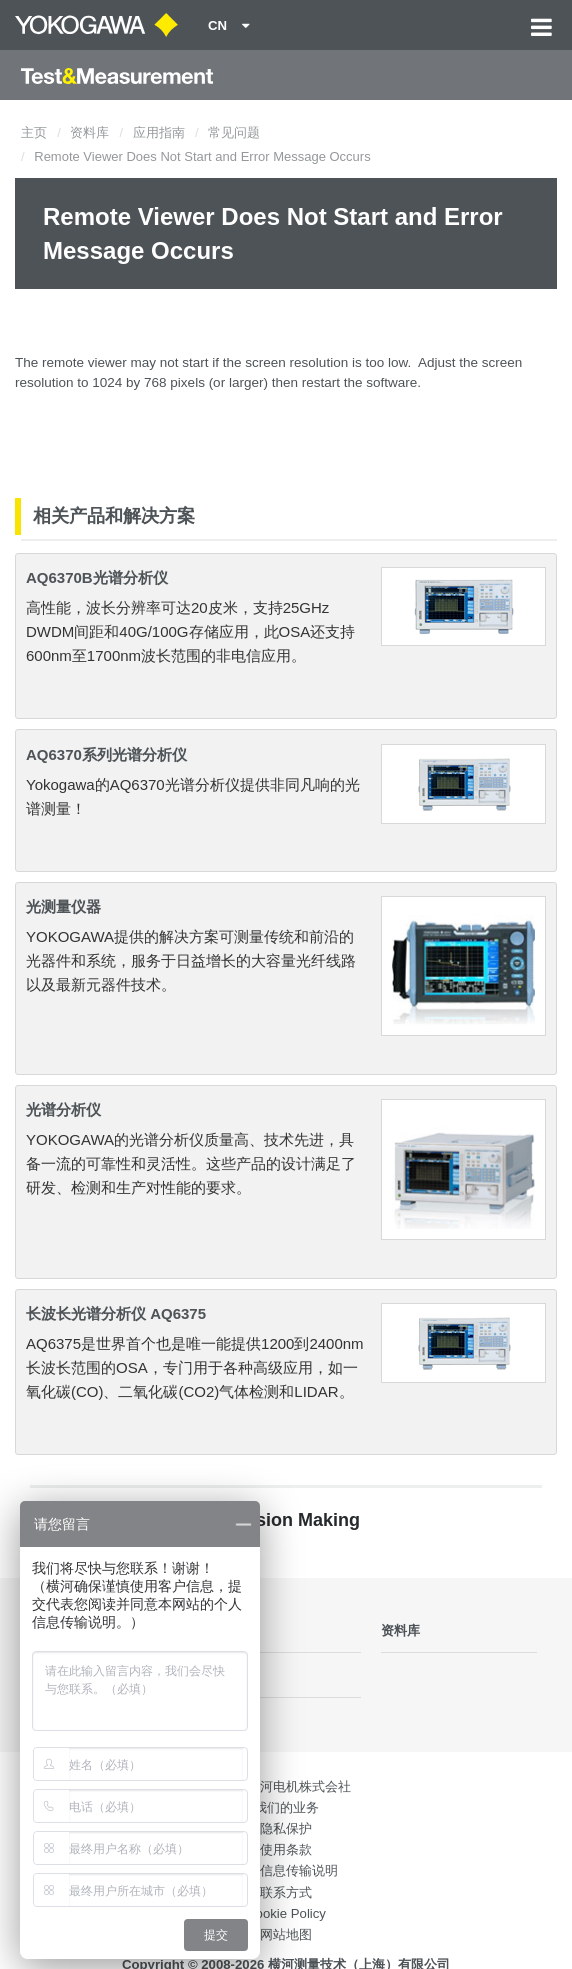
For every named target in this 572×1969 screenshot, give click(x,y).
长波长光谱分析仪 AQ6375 (116, 1313)
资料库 (89, 132)
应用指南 (159, 132)
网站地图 (286, 1934)
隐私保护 (286, 1828)
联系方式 (286, 1892)
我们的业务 (286, 1807)
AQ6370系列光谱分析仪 (106, 754)
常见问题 (234, 132)
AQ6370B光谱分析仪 (97, 577)
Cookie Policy (286, 1913)
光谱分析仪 (63, 1109)
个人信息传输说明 (286, 1870)
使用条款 (286, 1849)
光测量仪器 (63, 906)
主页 (34, 132)
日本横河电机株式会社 (286, 1786)
